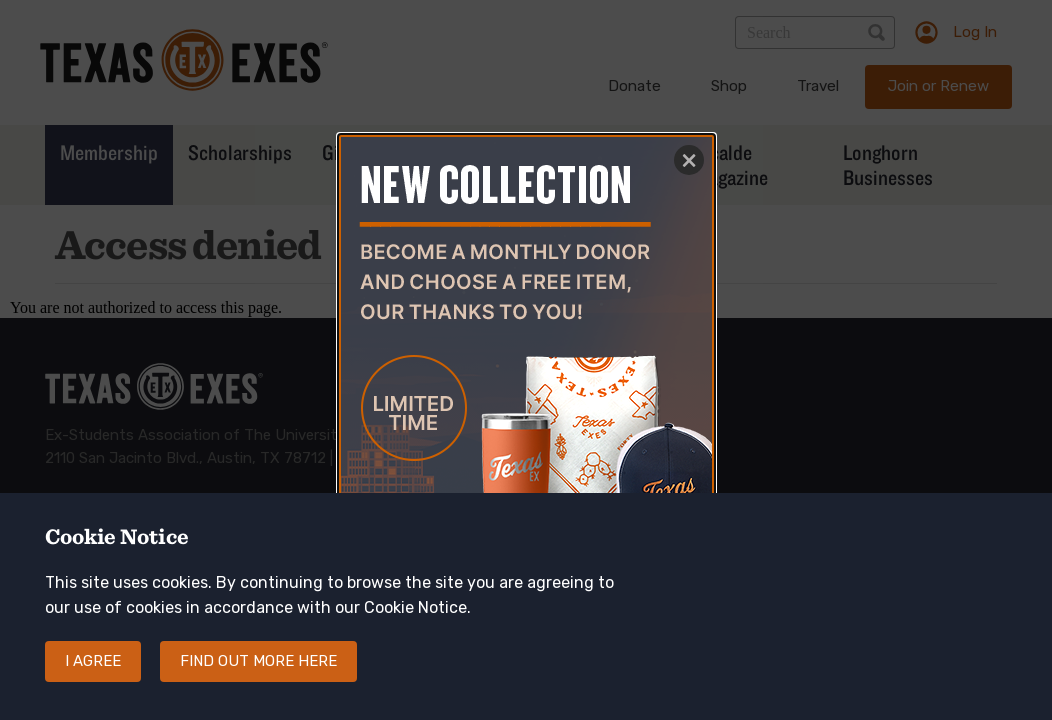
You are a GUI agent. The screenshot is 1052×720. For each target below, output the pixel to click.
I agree (93, 680)
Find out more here (258, 680)
